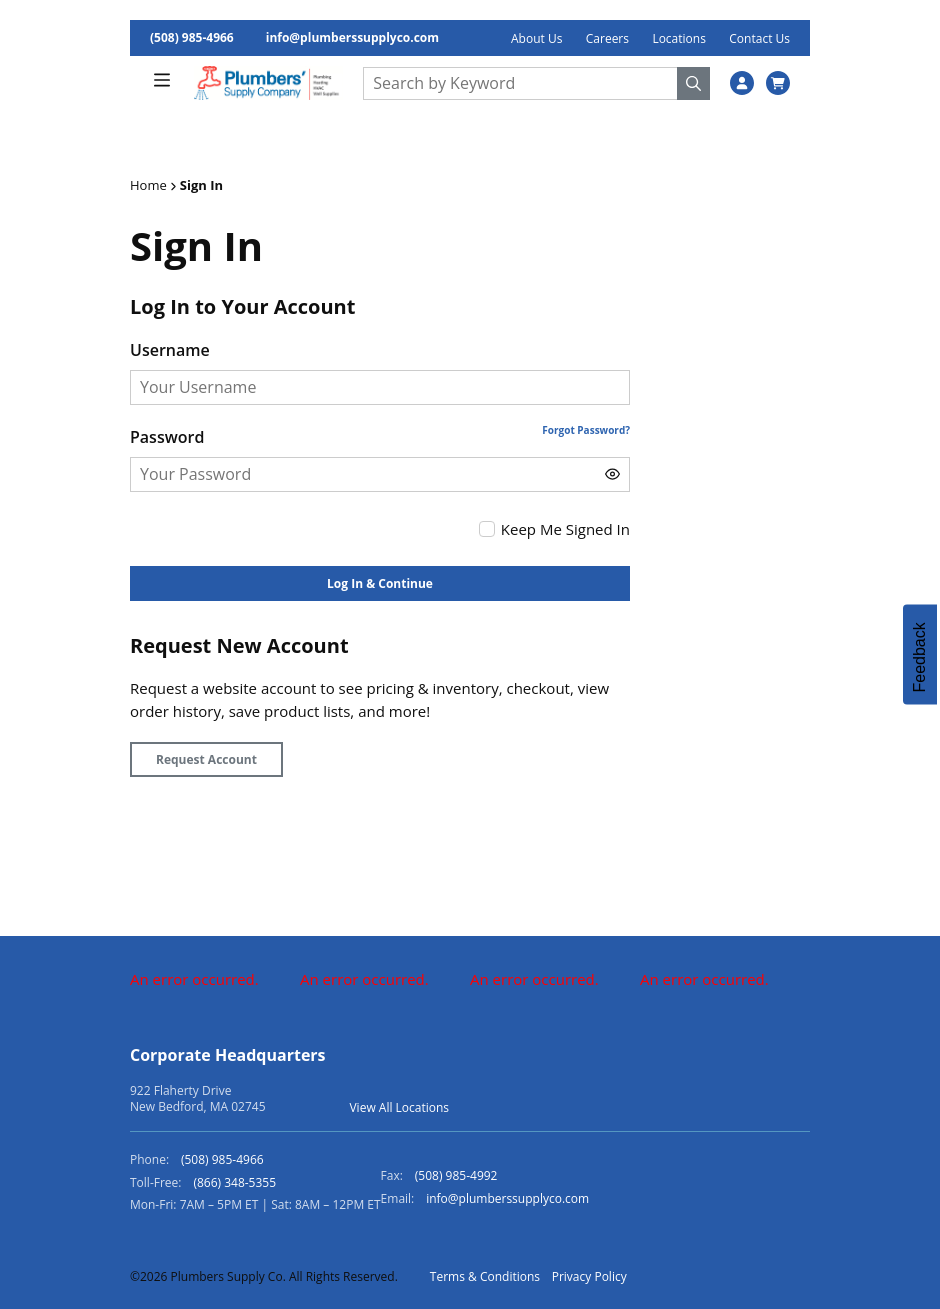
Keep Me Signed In (565, 529)
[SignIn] (742, 83)
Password (167, 437)
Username (170, 350)
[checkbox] (487, 529)
